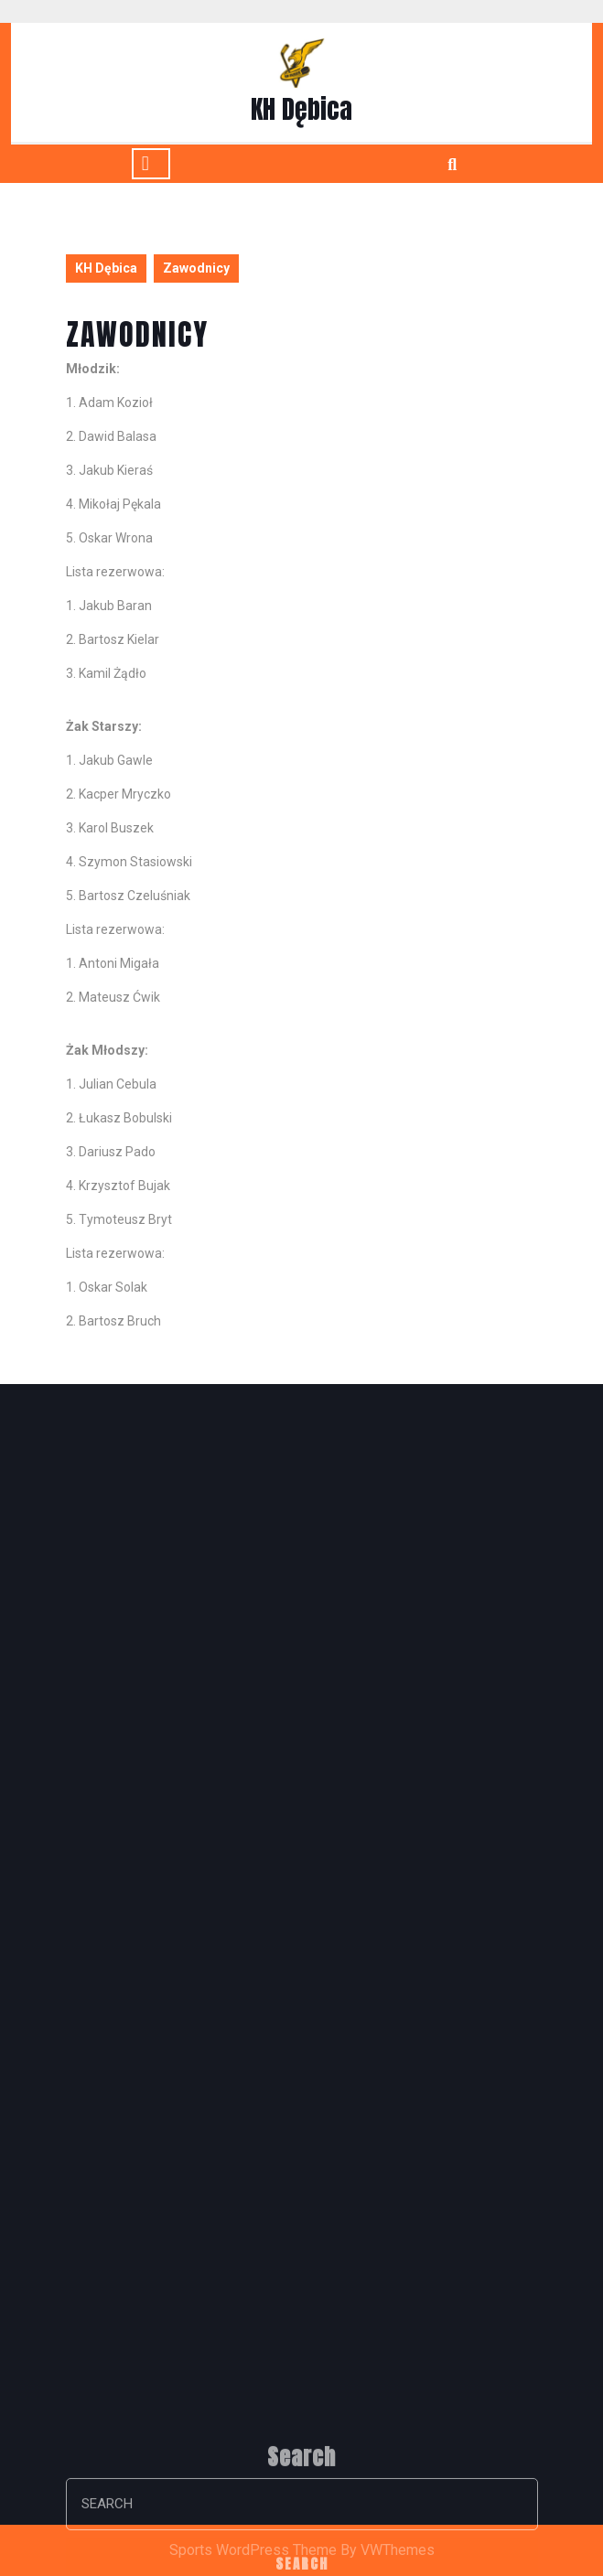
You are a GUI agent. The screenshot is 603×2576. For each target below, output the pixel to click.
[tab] (151, 163)
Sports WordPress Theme (253, 2550)
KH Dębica (301, 109)
